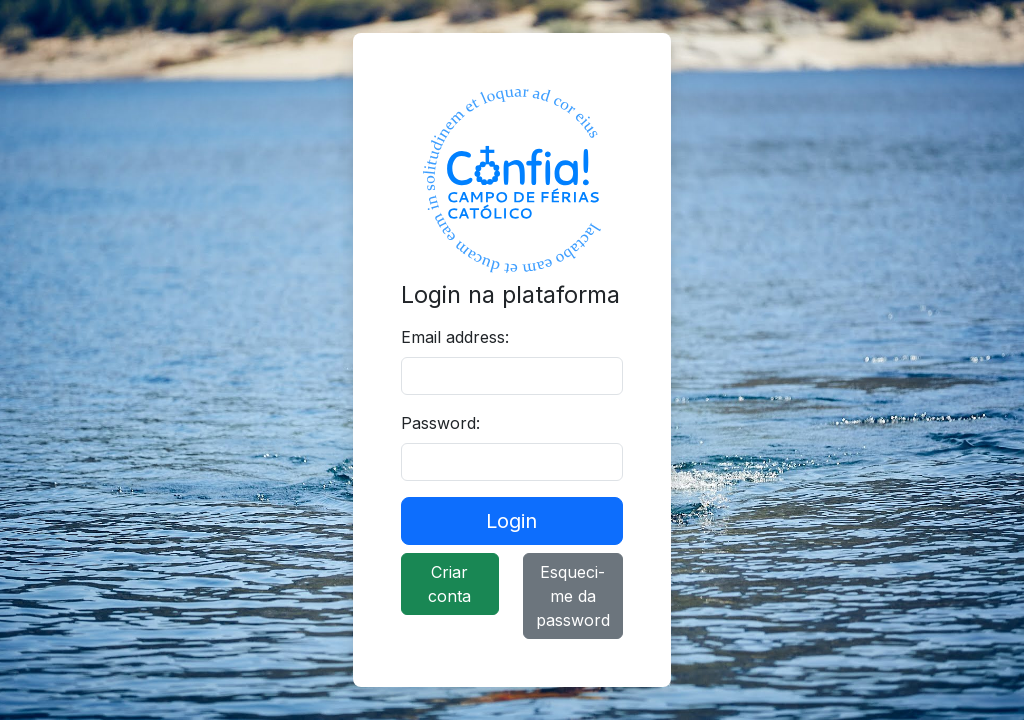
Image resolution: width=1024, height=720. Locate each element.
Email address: (455, 337)
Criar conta (449, 584)
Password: (440, 423)
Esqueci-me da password (573, 596)
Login (511, 521)
